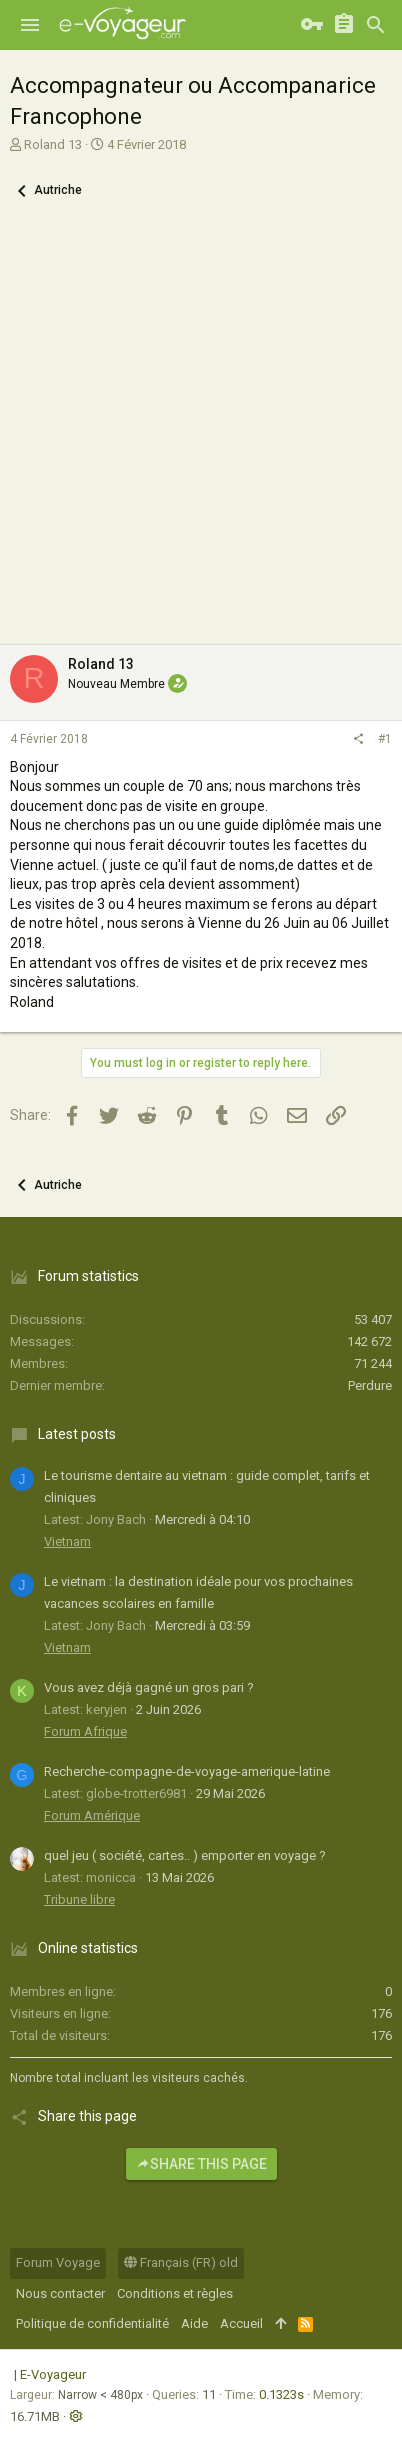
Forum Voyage (58, 2262)
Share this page (201, 2164)
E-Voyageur (53, 2374)
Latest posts (77, 1434)
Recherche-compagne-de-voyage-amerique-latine (187, 1771)
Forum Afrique (85, 1731)
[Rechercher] (376, 25)
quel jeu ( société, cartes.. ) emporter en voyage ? (185, 1855)
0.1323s (281, 2394)
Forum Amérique (92, 1815)
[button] (30, 25)
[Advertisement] (201, 434)
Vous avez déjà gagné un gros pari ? (149, 1687)
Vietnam (67, 1541)
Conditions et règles (175, 2293)
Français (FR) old (181, 2262)
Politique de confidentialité (92, 2323)
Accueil (241, 2323)
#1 (385, 739)
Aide (194, 2323)
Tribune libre (79, 1899)
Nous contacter (60, 2293)
